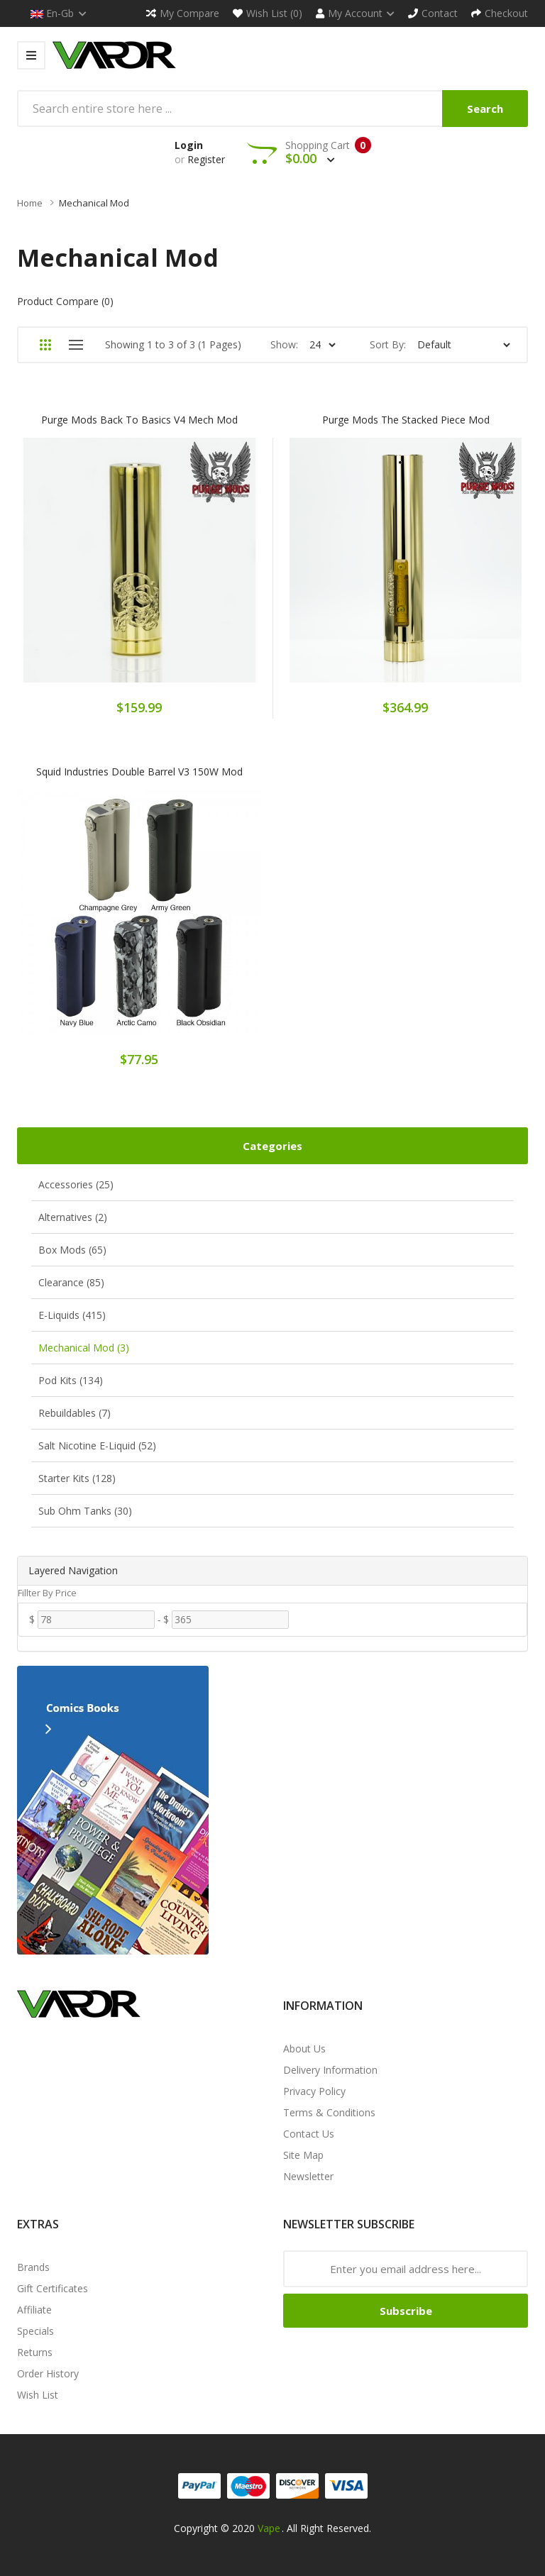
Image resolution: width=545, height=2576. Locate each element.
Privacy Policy (314, 2091)
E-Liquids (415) (72, 1315)
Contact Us (308, 2133)
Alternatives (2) (72, 1217)
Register (206, 159)
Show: (284, 344)
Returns (35, 2352)
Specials (35, 2331)
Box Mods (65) (72, 1249)
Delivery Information (330, 2070)
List (75, 344)
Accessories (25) (76, 1184)
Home (30, 203)
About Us (304, 2048)
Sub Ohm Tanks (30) (85, 1511)
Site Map (303, 2155)
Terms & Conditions (329, 2112)
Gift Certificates (52, 2288)
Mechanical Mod (94, 203)
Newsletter (308, 2176)
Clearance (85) (71, 1282)
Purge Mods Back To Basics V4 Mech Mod (139, 419)
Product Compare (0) (65, 301)
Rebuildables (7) (74, 1413)
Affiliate (34, 2309)
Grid (45, 344)
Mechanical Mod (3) (83, 1347)
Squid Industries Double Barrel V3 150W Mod (139, 771)
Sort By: (388, 344)
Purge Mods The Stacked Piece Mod (406, 419)
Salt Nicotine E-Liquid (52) (97, 1445)
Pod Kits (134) (70, 1380)
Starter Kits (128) (77, 1478)
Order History (48, 2373)
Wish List (37, 2394)
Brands (33, 2267)
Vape (269, 2528)
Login (189, 145)
